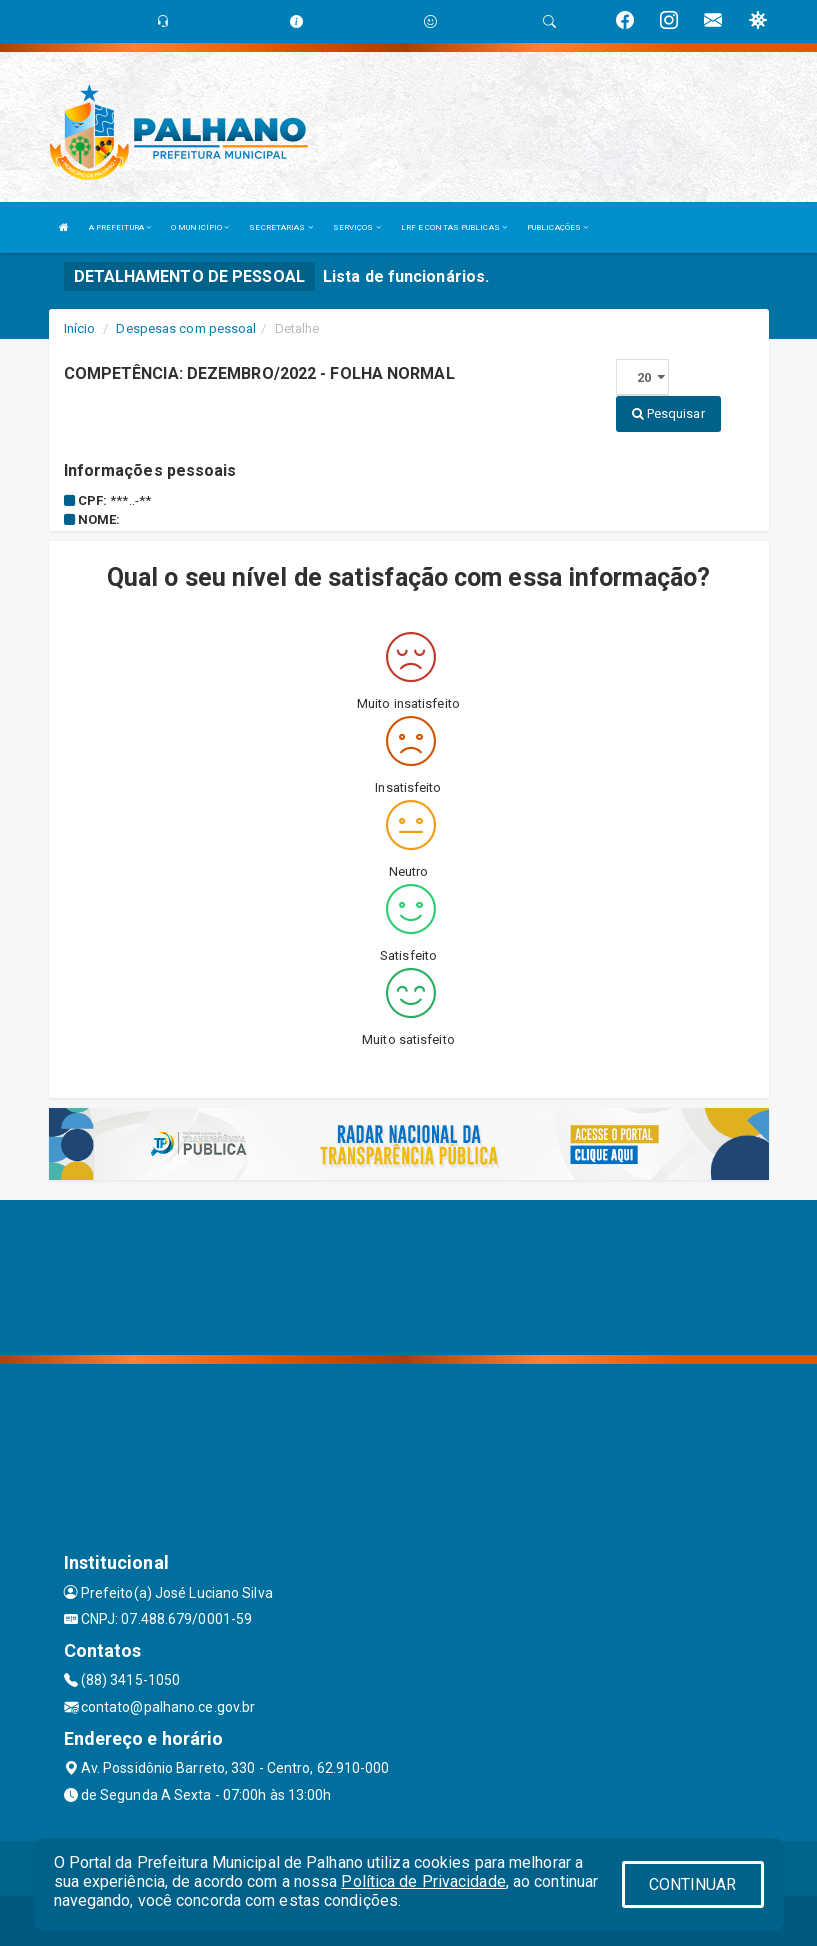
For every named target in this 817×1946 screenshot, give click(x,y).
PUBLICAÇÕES (557, 227)
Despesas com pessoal (186, 328)
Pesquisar (668, 413)
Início (80, 328)
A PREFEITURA (120, 227)
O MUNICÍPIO (200, 227)
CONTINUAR (693, 1884)
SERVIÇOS (357, 227)
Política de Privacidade (423, 1881)
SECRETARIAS (280, 227)
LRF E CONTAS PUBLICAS (454, 227)
